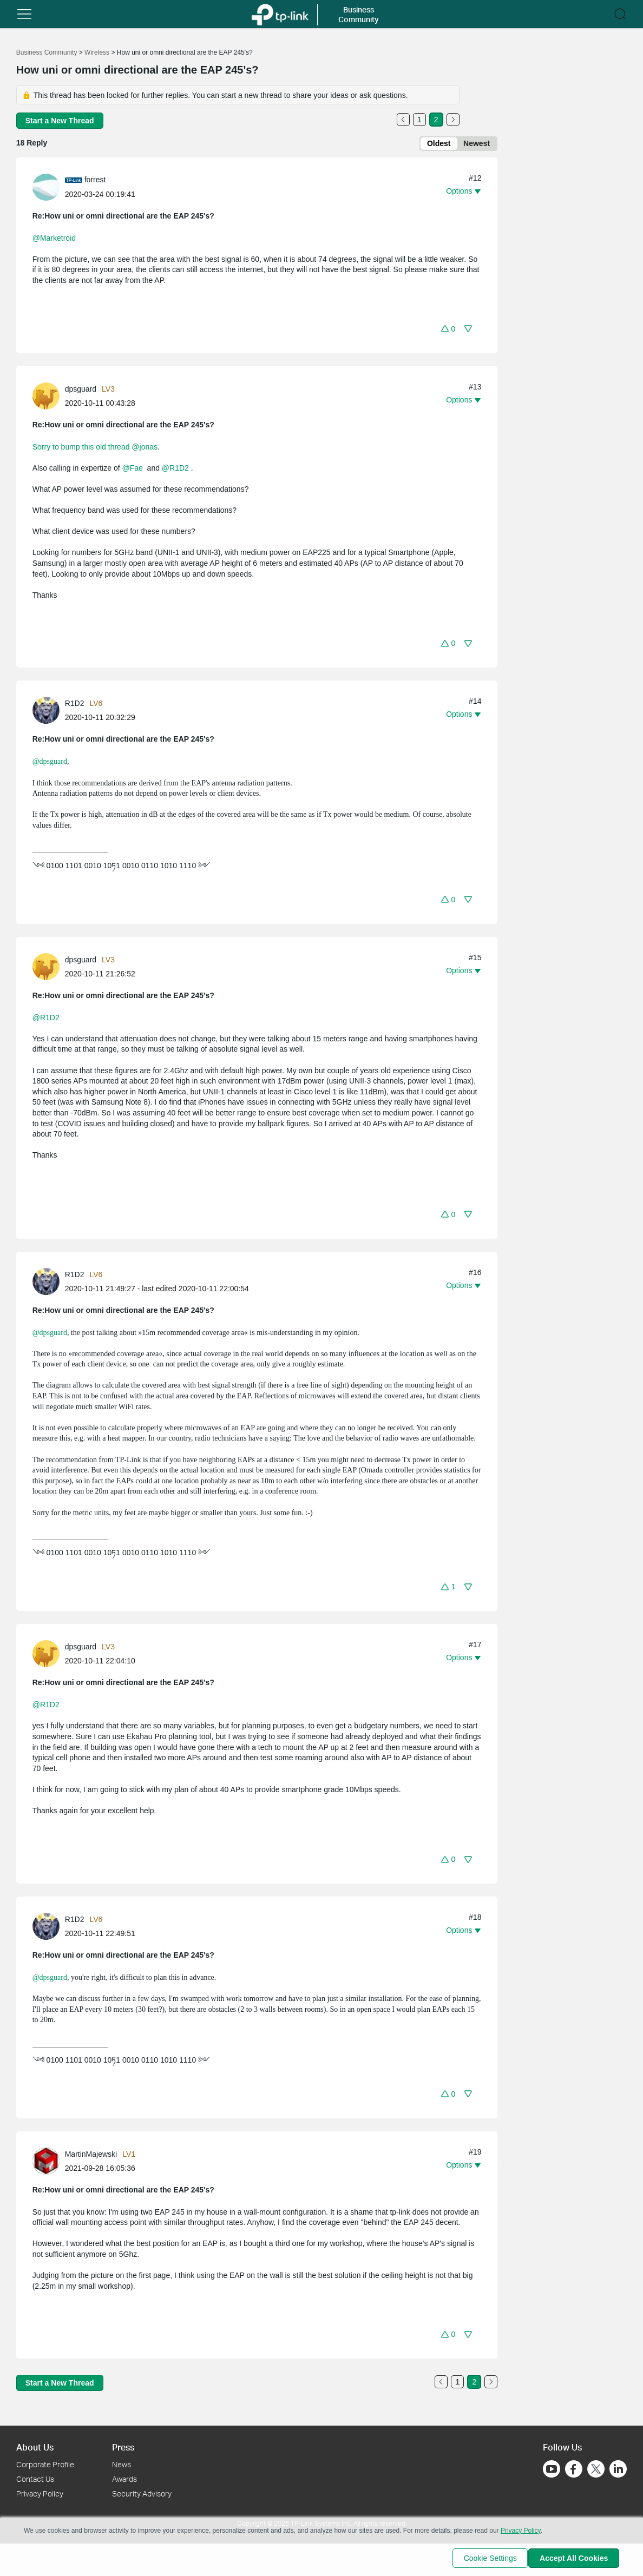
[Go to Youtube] (551, 2469)
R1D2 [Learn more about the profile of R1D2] (74, 705)
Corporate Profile (45, 2464)
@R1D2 (175, 469)
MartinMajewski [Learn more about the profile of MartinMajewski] (91, 2155)
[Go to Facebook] (573, 2469)
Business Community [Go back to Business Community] (46, 52)
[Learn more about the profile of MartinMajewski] (48, 2162)
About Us (35, 2447)
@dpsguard (49, 763)
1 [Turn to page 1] (419, 119)
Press (123, 2447)
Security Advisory (142, 2493)
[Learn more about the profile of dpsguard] (48, 397)
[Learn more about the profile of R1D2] (48, 712)
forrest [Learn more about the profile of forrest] (95, 181)
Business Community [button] (358, 14)
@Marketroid (54, 239)
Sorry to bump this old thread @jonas (95, 448)
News (121, 2464)
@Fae (132, 469)
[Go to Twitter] (596, 2470)
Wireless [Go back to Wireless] (96, 52)
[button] (24, 14)
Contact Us (35, 2478)
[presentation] (46, 188)
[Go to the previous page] (403, 119)
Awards (124, 2478)
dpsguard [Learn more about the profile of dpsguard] (80, 390)
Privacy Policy (39, 2493)
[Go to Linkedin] (618, 2469)
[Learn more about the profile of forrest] (48, 188)
